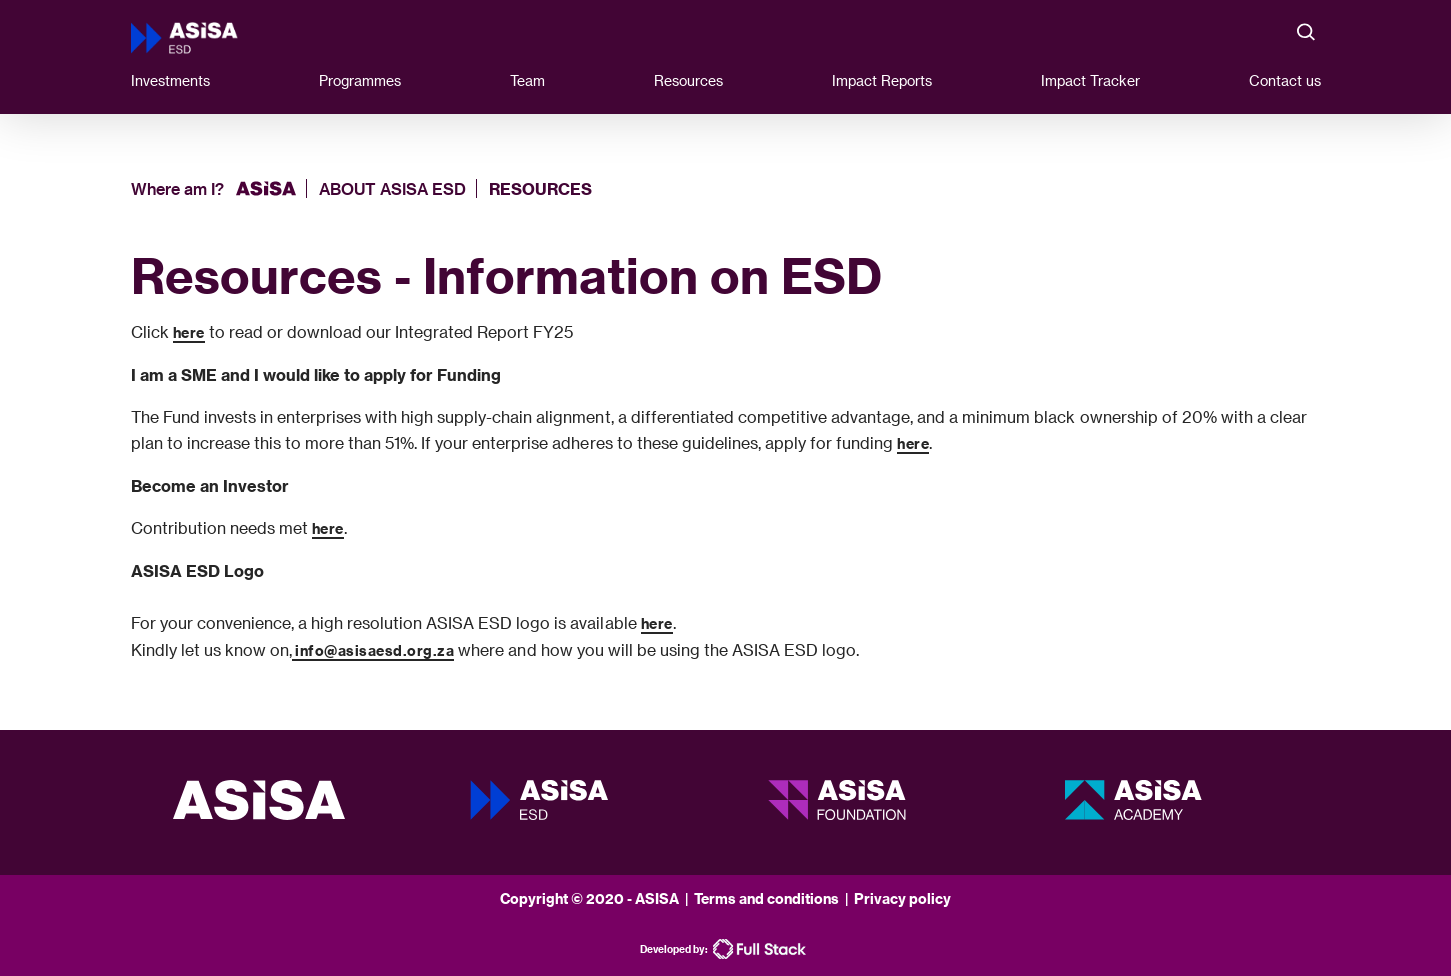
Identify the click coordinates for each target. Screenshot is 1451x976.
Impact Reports (882, 80)
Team (527, 80)
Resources (688, 80)
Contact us (1285, 80)
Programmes (360, 80)
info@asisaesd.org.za (373, 650)
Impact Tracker (1090, 80)
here (189, 332)
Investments (170, 80)
